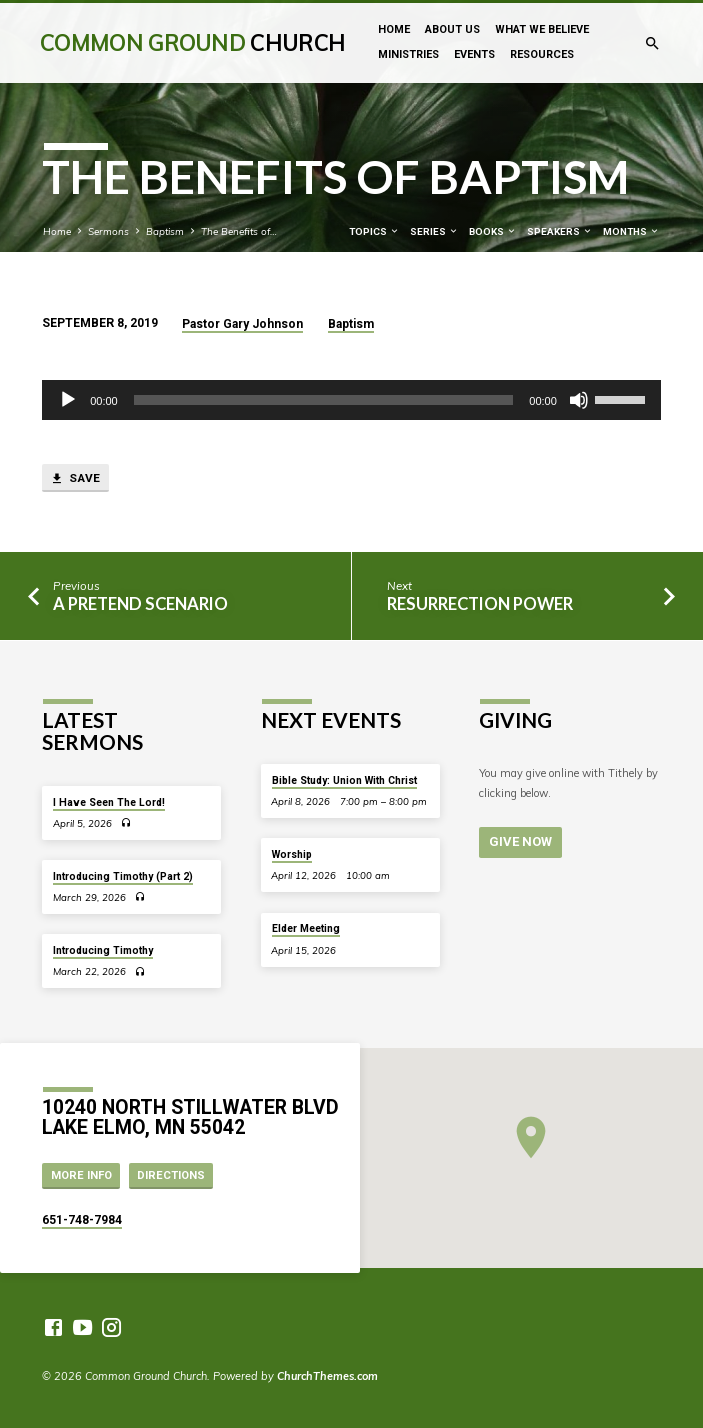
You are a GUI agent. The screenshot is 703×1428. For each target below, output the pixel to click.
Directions (171, 1175)
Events (474, 54)
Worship (292, 854)
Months (631, 231)
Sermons (108, 231)
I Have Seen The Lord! (109, 802)
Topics (374, 231)
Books (493, 231)
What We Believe (542, 29)
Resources (542, 54)
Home (394, 29)
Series (434, 231)
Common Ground (192, 42)
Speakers (560, 231)
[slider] (324, 400)
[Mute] (579, 400)
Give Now (520, 841)
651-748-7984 (82, 1220)
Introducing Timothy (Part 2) (123, 876)
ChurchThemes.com (327, 1376)
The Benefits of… (239, 231)
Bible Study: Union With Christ (344, 780)
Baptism (165, 231)
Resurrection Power (480, 604)
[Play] (68, 400)
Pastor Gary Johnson (242, 324)
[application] (351, 400)
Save (75, 479)
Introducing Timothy (103, 950)
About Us (452, 29)
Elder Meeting (306, 928)
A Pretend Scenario (140, 604)
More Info (81, 1175)
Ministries (408, 54)
